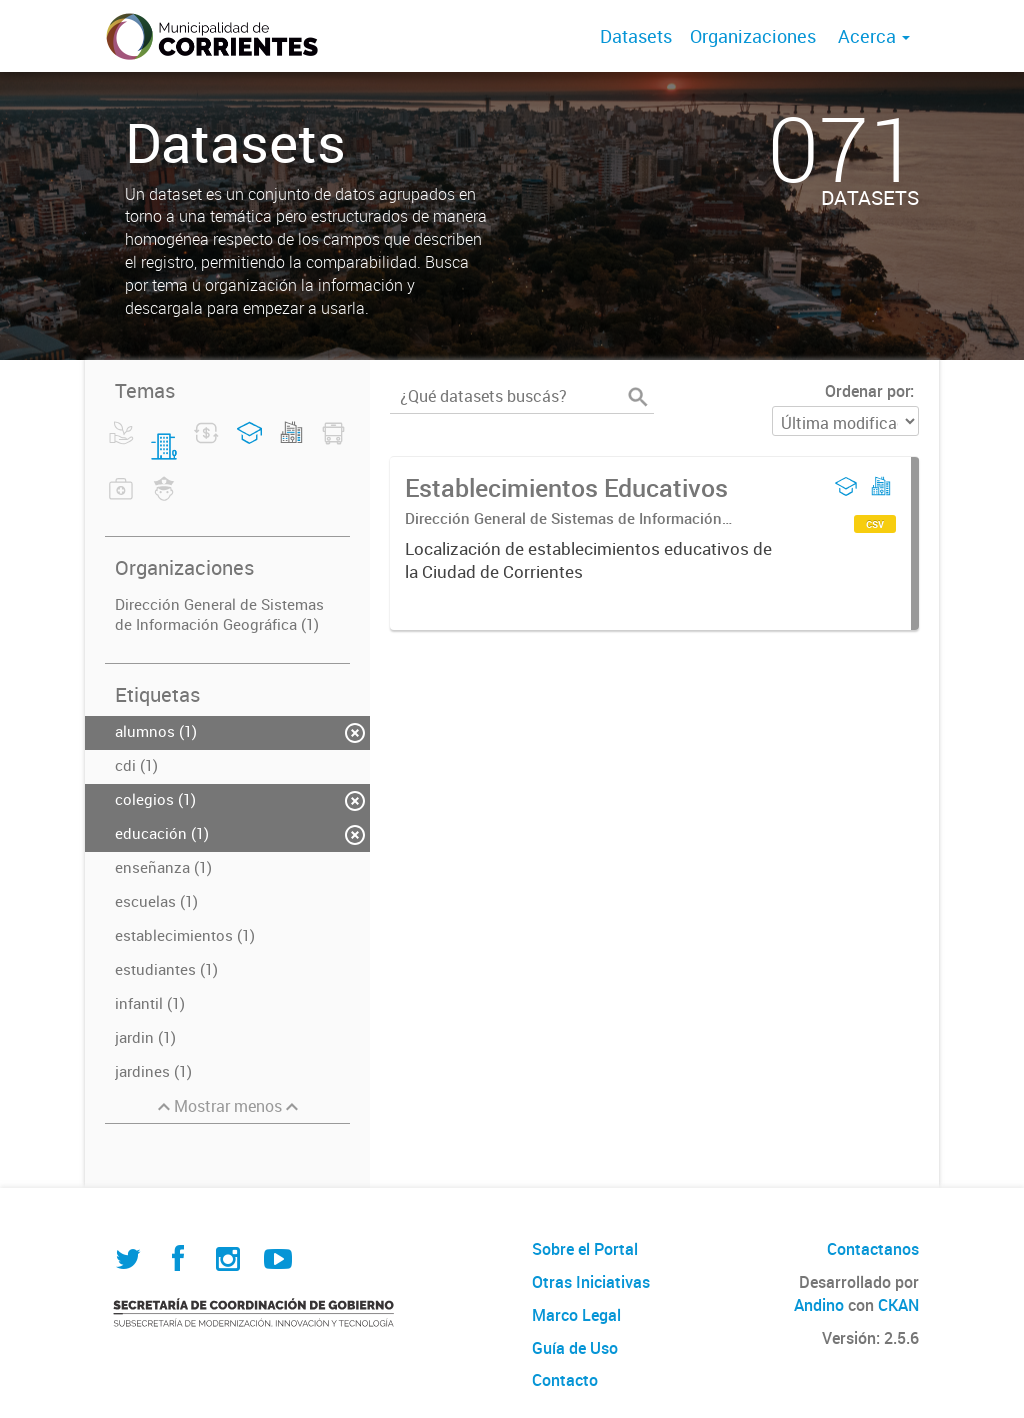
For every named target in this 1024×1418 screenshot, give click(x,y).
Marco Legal (576, 1315)
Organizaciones (753, 36)
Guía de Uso (575, 1348)
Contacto (565, 1380)
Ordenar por (867, 391)
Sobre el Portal (585, 1249)
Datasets (636, 36)
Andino (819, 1305)
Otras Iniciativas (591, 1282)
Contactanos (873, 1249)
